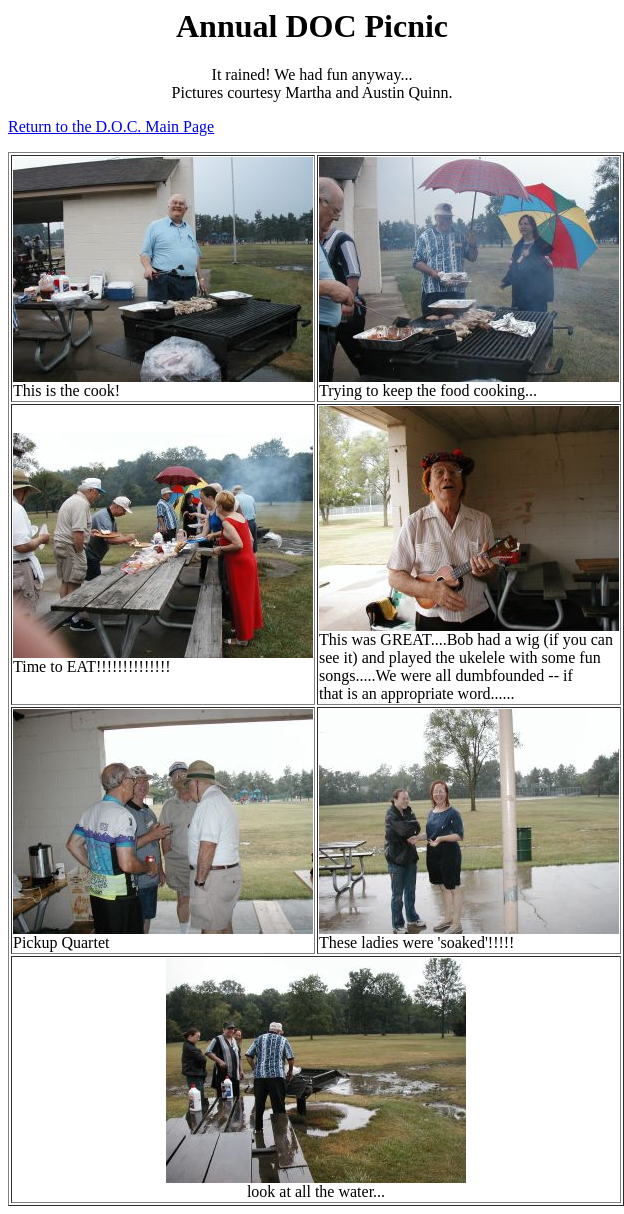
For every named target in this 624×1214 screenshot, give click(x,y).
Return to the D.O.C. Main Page (111, 126)
